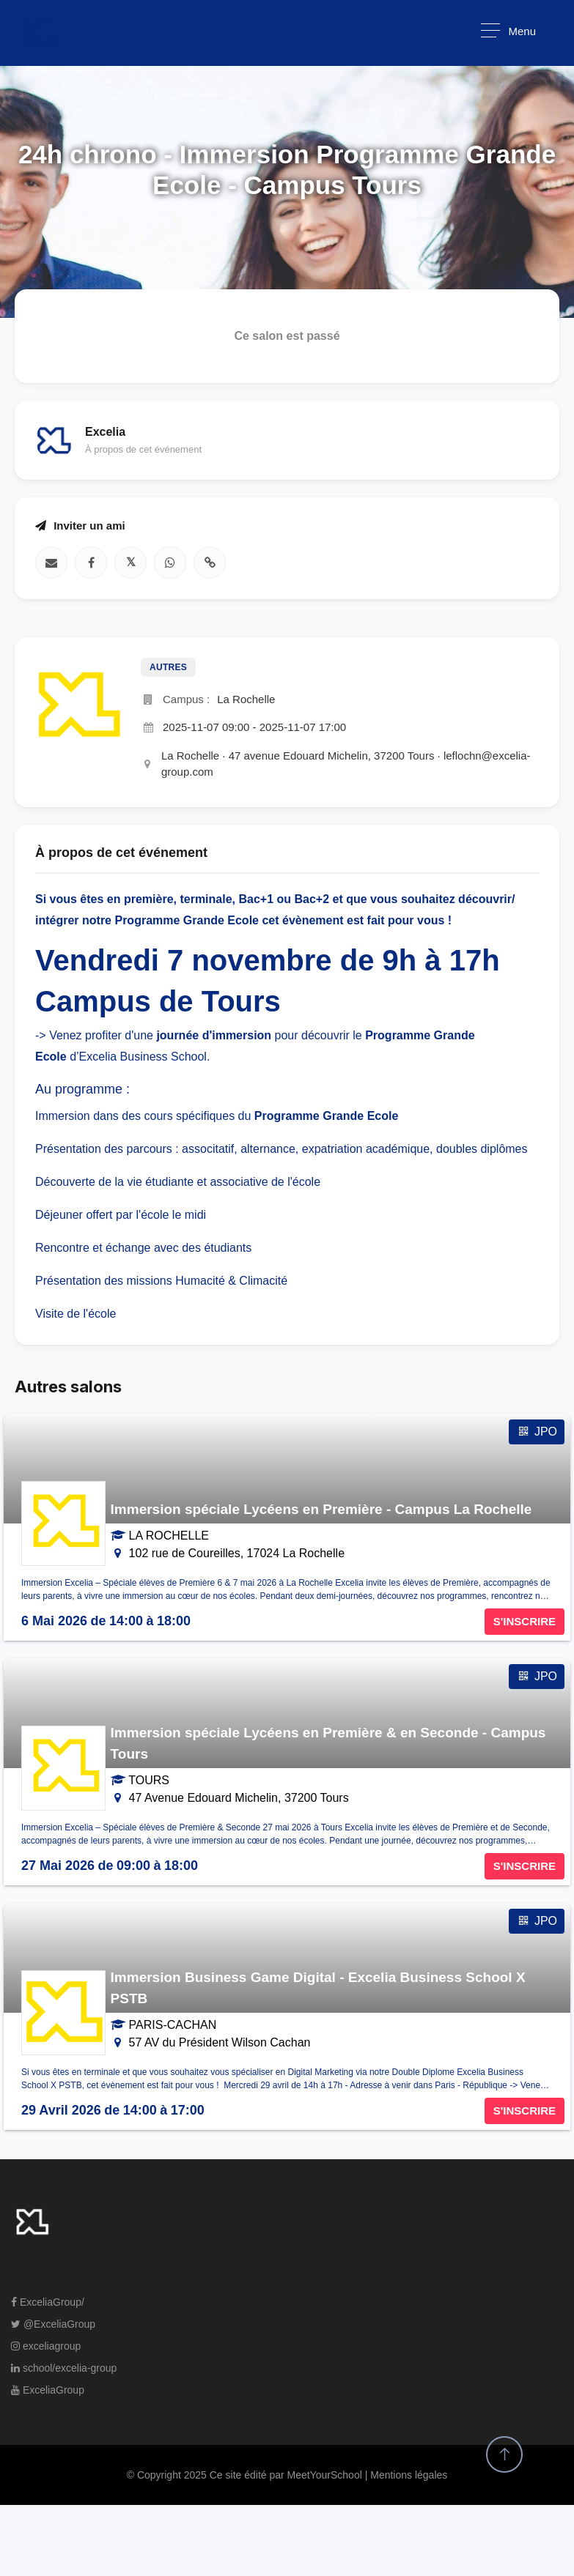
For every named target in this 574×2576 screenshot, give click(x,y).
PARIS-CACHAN (173, 2025)
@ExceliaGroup (53, 2324)
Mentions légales (408, 2475)
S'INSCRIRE (524, 1621)
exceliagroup (46, 2346)
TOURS (148, 1780)
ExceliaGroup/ (47, 2302)
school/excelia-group (64, 2368)
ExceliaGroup (47, 2390)
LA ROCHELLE (169, 1535)
